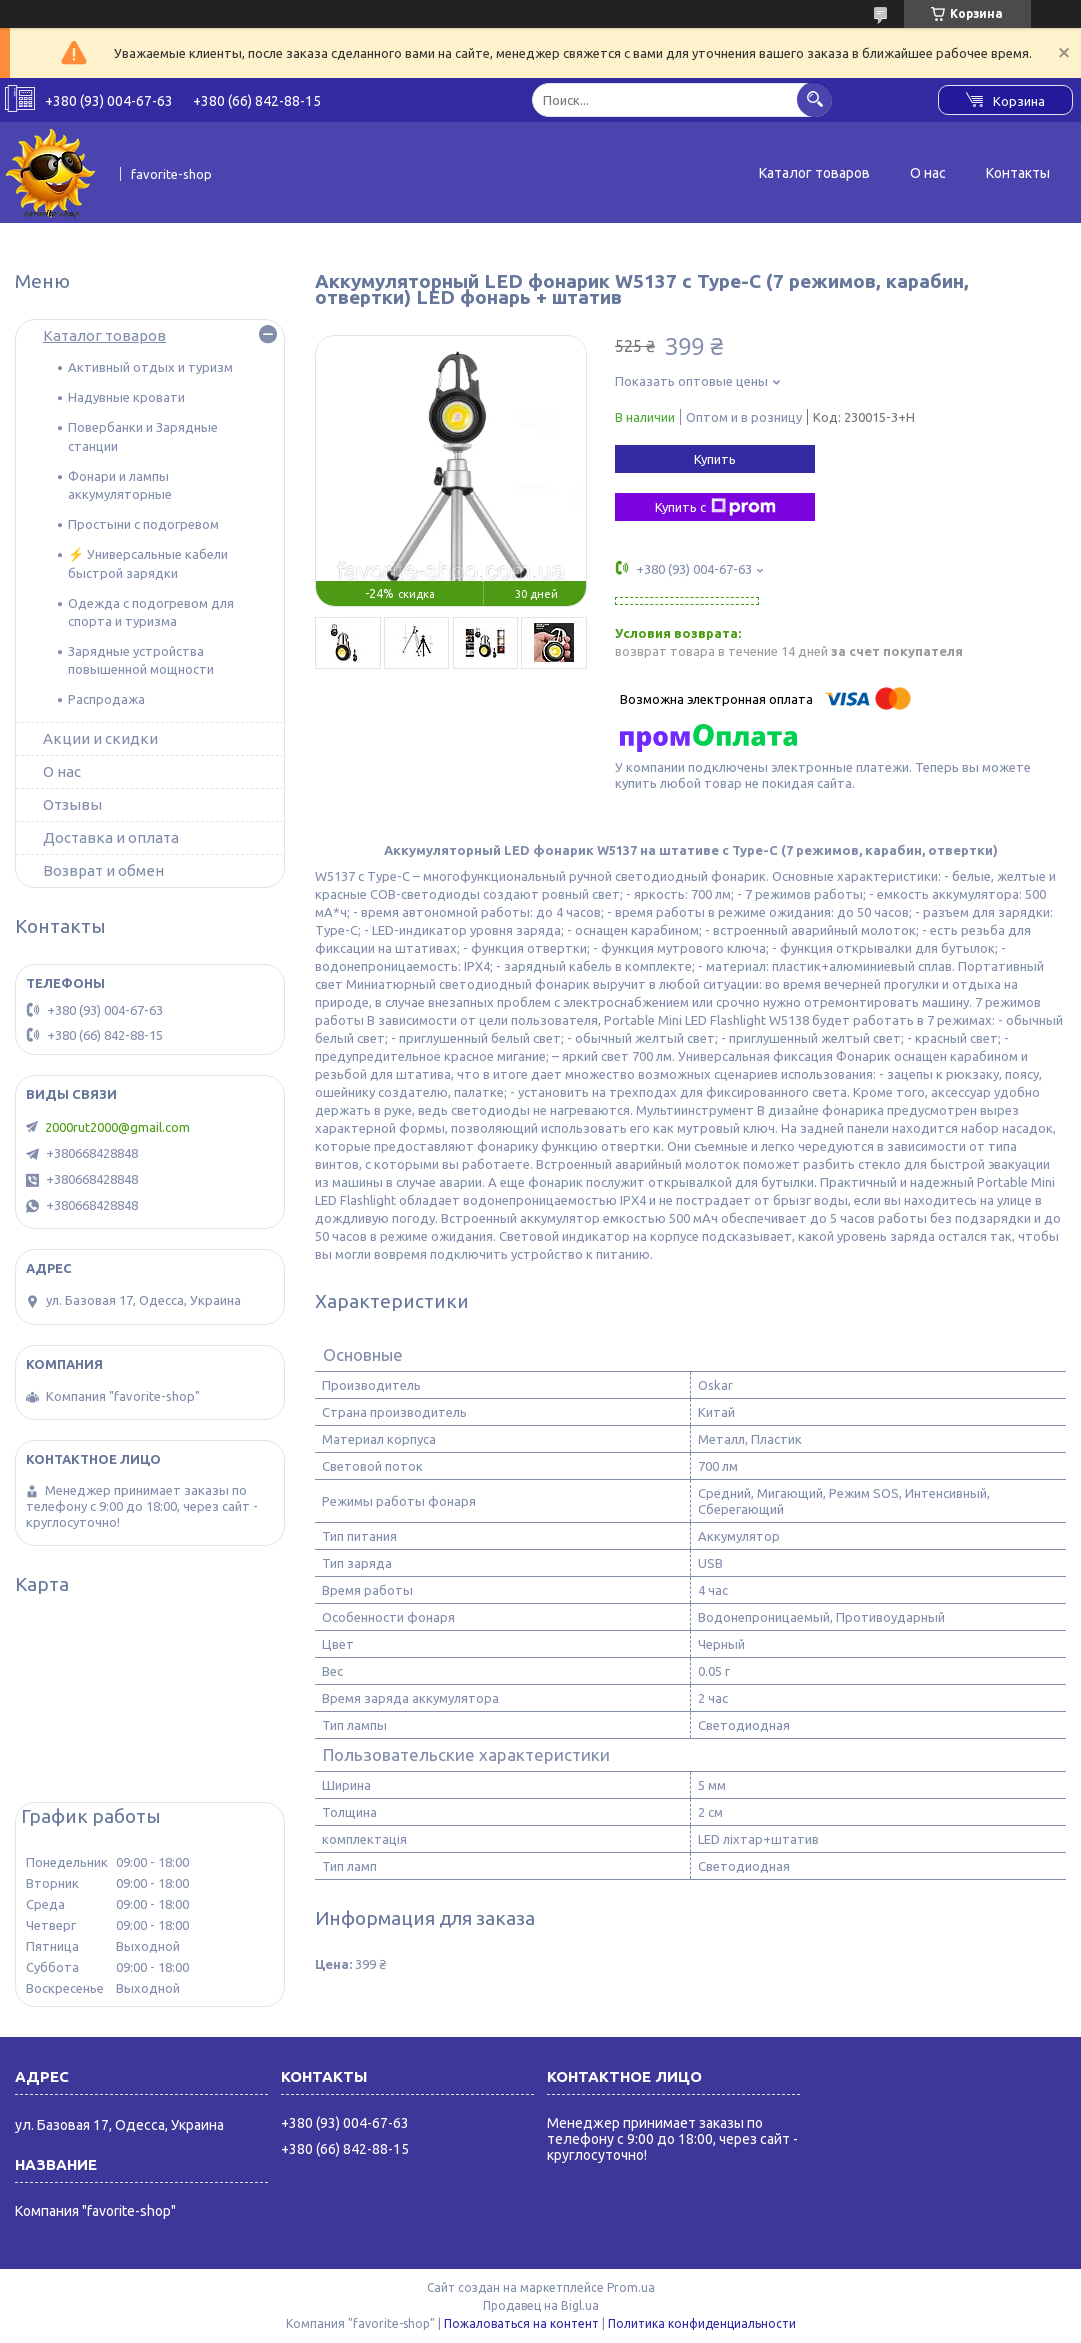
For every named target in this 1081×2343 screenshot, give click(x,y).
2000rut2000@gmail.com (117, 1127)
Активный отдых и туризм (150, 367)
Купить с (715, 507)
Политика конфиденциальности (702, 2323)
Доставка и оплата (111, 837)
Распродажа (106, 699)
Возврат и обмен (103, 870)
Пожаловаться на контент (521, 2323)
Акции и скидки (100, 738)
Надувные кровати (126, 397)
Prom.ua (631, 2287)
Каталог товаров (814, 173)
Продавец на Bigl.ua (541, 2305)
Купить (715, 459)
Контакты (1018, 173)
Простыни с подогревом (143, 524)
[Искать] (814, 99)
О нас (928, 173)
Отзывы (72, 804)
